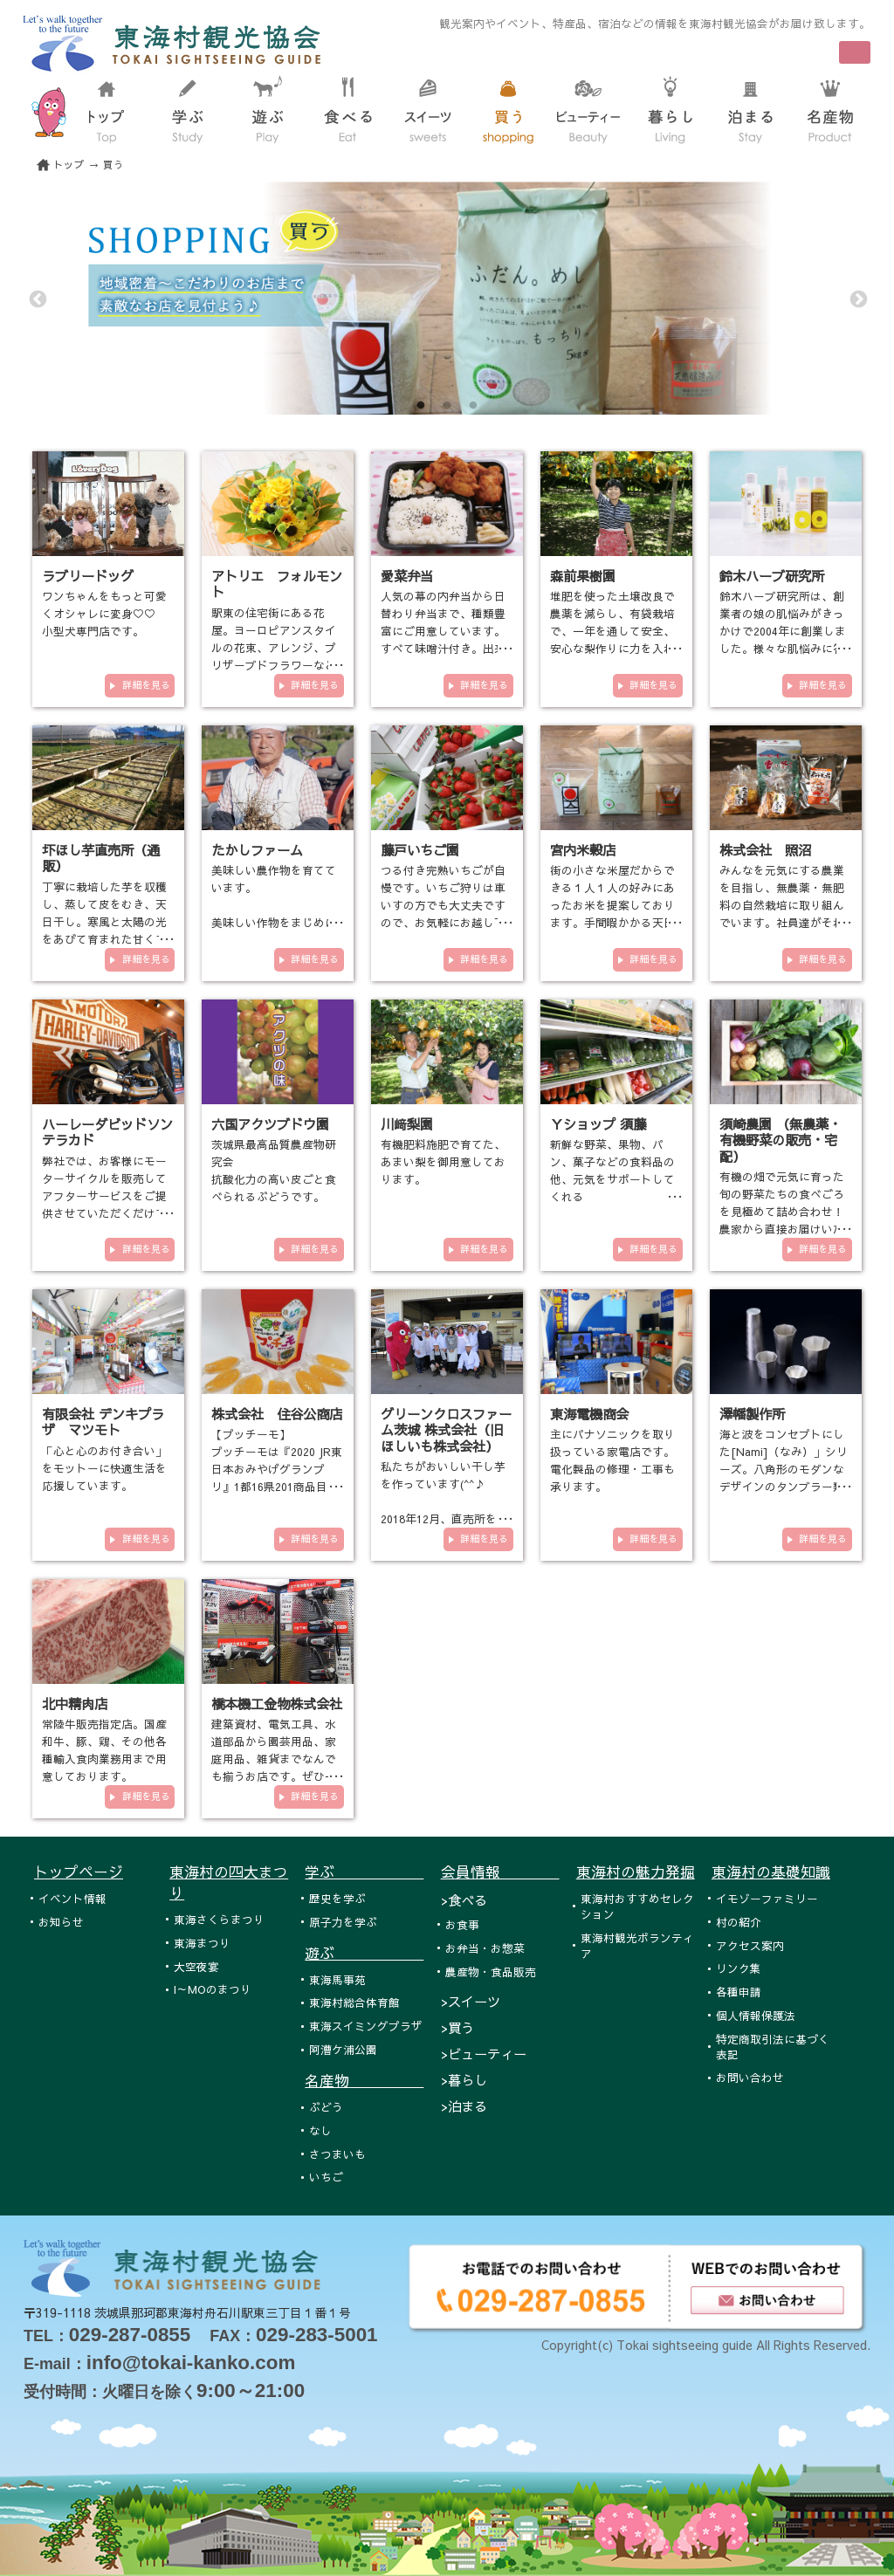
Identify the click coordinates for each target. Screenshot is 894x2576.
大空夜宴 (196, 1966)
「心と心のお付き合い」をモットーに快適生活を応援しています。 (104, 1468)
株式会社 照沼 (765, 850)
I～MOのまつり (212, 1989)
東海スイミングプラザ (366, 2025)
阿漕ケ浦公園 (343, 2049)
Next (857, 298)
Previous (36, 298)
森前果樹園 (582, 576)
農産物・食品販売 (490, 1971)
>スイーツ (470, 2001)
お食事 (462, 1924)
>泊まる (464, 2106)
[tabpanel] (447, 298)
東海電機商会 (589, 1414)
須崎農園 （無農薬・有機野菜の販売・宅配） (780, 1140)
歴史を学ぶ (337, 1898)
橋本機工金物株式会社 (276, 1703)
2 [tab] (447, 406)
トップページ (78, 1871)
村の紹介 (738, 1921)
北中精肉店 (74, 1703)
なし (320, 2130)
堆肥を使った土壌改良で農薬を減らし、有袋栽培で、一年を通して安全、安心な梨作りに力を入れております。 (612, 630)
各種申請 (738, 1991)
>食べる (464, 1900)
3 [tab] (473, 406)
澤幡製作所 (752, 1414)
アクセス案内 (750, 1945)
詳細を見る (146, 684)
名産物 (364, 2080)
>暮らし (464, 2080)
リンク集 (738, 1968)
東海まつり (202, 1942)
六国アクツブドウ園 (270, 1124)
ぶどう (326, 2106)
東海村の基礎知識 (771, 1871)
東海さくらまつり (219, 1919)
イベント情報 (72, 1898)
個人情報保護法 (755, 2015)
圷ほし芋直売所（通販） (101, 858)
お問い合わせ (750, 2077)
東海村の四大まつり (228, 1882)
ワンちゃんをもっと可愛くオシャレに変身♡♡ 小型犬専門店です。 (104, 613)
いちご (326, 2176)
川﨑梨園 (407, 1124)
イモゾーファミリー (767, 1898)
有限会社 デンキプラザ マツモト (103, 1422)
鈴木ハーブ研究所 (771, 576)
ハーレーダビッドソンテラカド (107, 1132)
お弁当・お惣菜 (485, 1948)
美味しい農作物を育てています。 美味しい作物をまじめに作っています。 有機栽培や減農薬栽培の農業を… (273, 922)
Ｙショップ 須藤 (598, 1124)
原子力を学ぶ (343, 1921)
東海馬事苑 (337, 1979)
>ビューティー (483, 2053)
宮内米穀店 (582, 850)
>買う (457, 2027)
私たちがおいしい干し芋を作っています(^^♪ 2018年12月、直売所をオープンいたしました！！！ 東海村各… (444, 1518)
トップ (69, 164)
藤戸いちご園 (420, 850)
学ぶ (364, 1871)
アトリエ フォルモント (276, 584)
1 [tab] (421, 406)
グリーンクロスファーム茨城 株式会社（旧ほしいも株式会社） (446, 1430)
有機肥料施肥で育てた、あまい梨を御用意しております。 (443, 1161)
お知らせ (61, 1921)
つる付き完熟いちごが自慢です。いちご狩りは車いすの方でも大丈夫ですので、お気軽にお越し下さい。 (443, 904)
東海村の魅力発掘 (635, 1871)
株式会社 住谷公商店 (276, 1414)
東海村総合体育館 (354, 2002)
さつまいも (337, 2154)
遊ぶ (364, 1952)
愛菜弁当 (407, 576)
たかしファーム (257, 850)
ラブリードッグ (88, 576)
